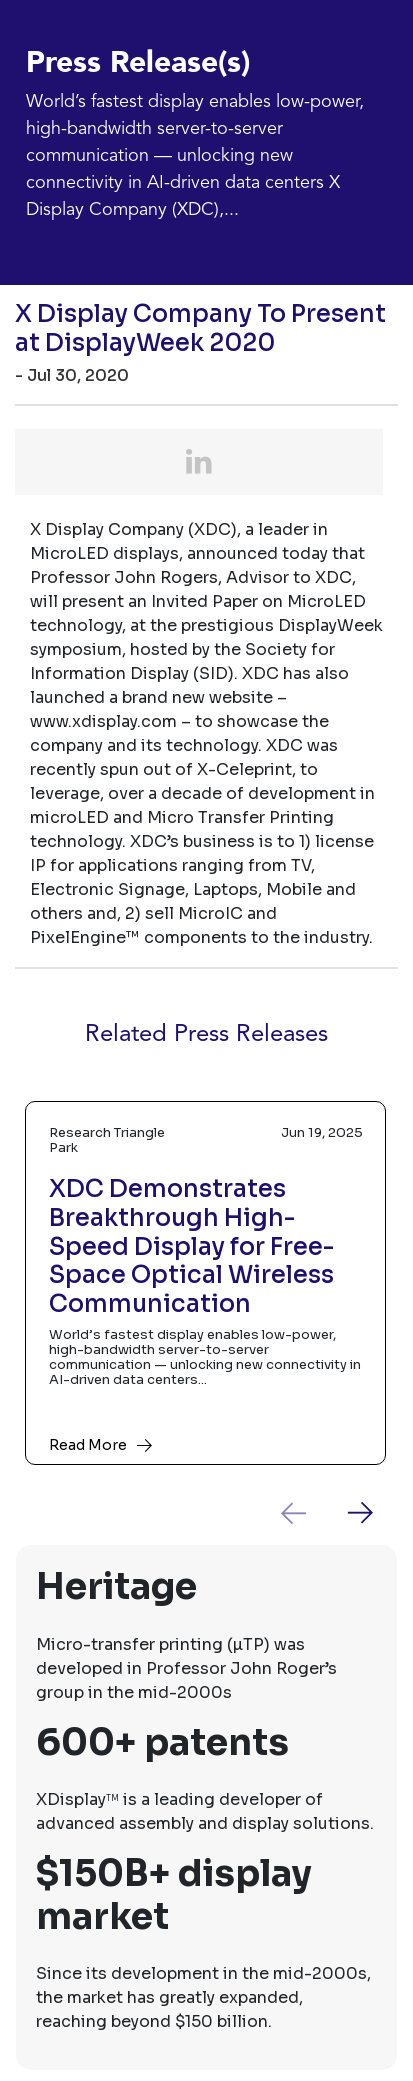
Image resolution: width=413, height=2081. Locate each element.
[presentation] (309, 1513)
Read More (88, 1445)
